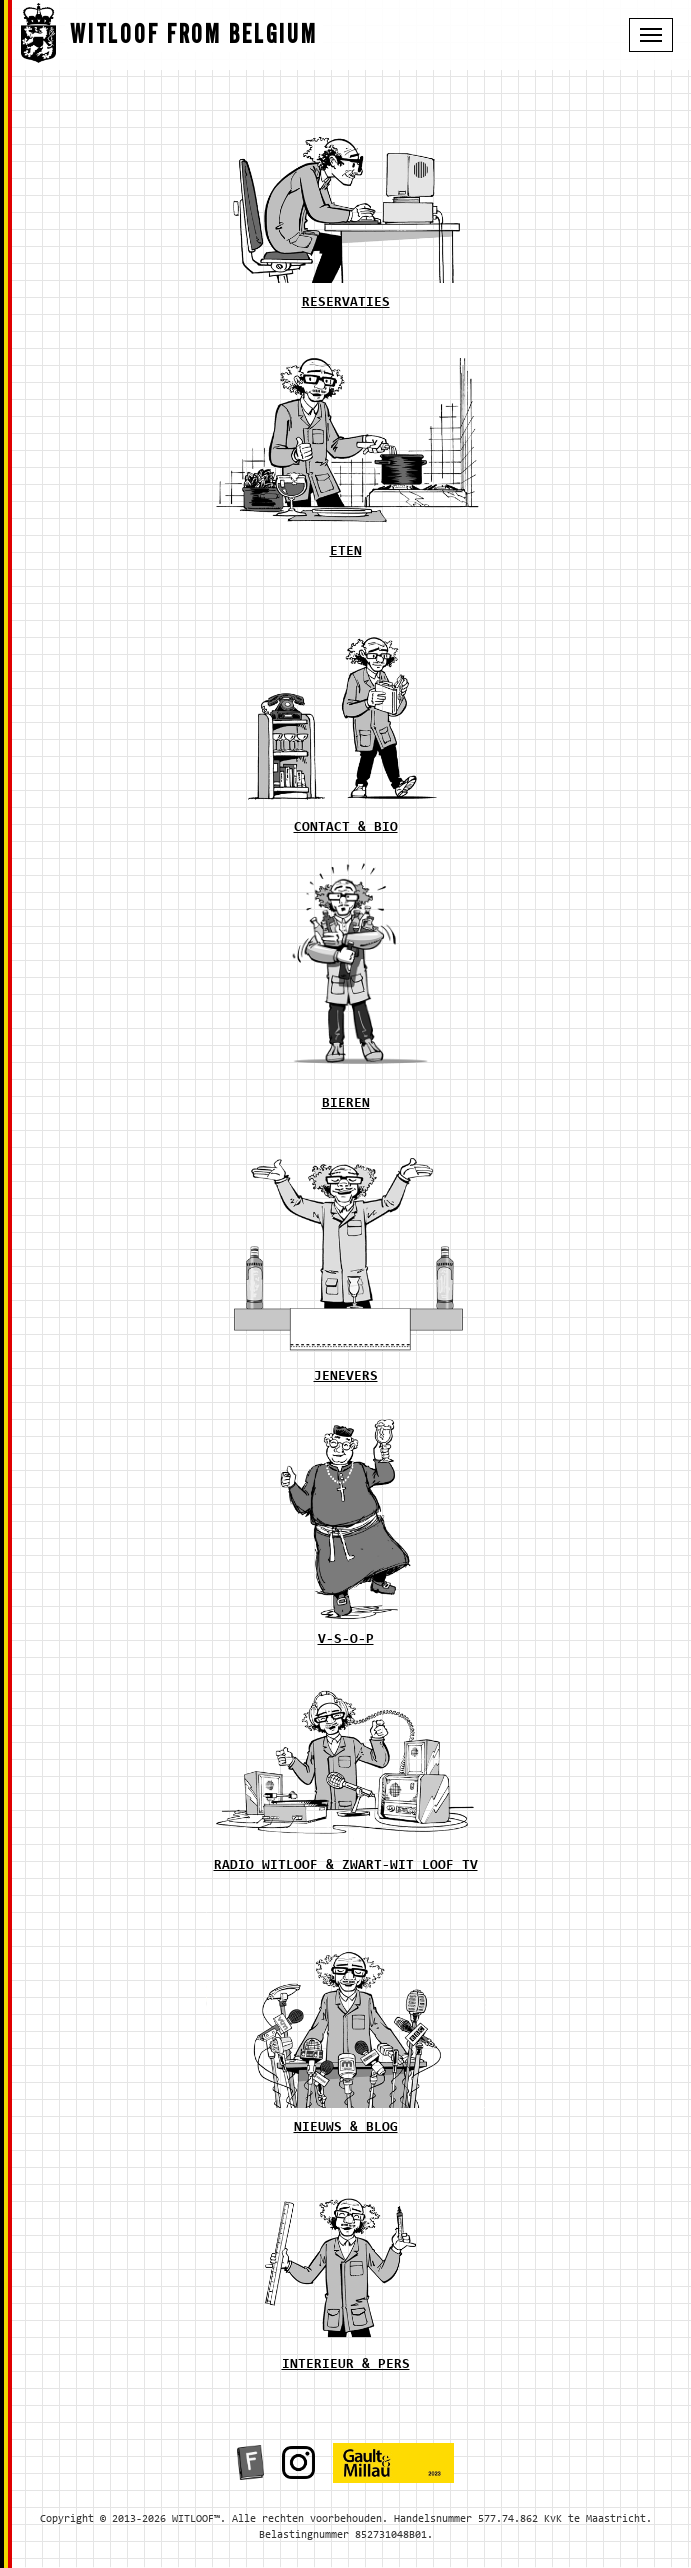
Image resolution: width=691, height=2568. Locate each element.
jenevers (346, 1377)
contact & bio (346, 828)
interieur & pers (346, 2365)
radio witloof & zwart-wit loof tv (346, 1866)
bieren (346, 1104)
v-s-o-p (346, 1640)
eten (346, 552)
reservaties (346, 303)
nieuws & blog (346, 2128)
